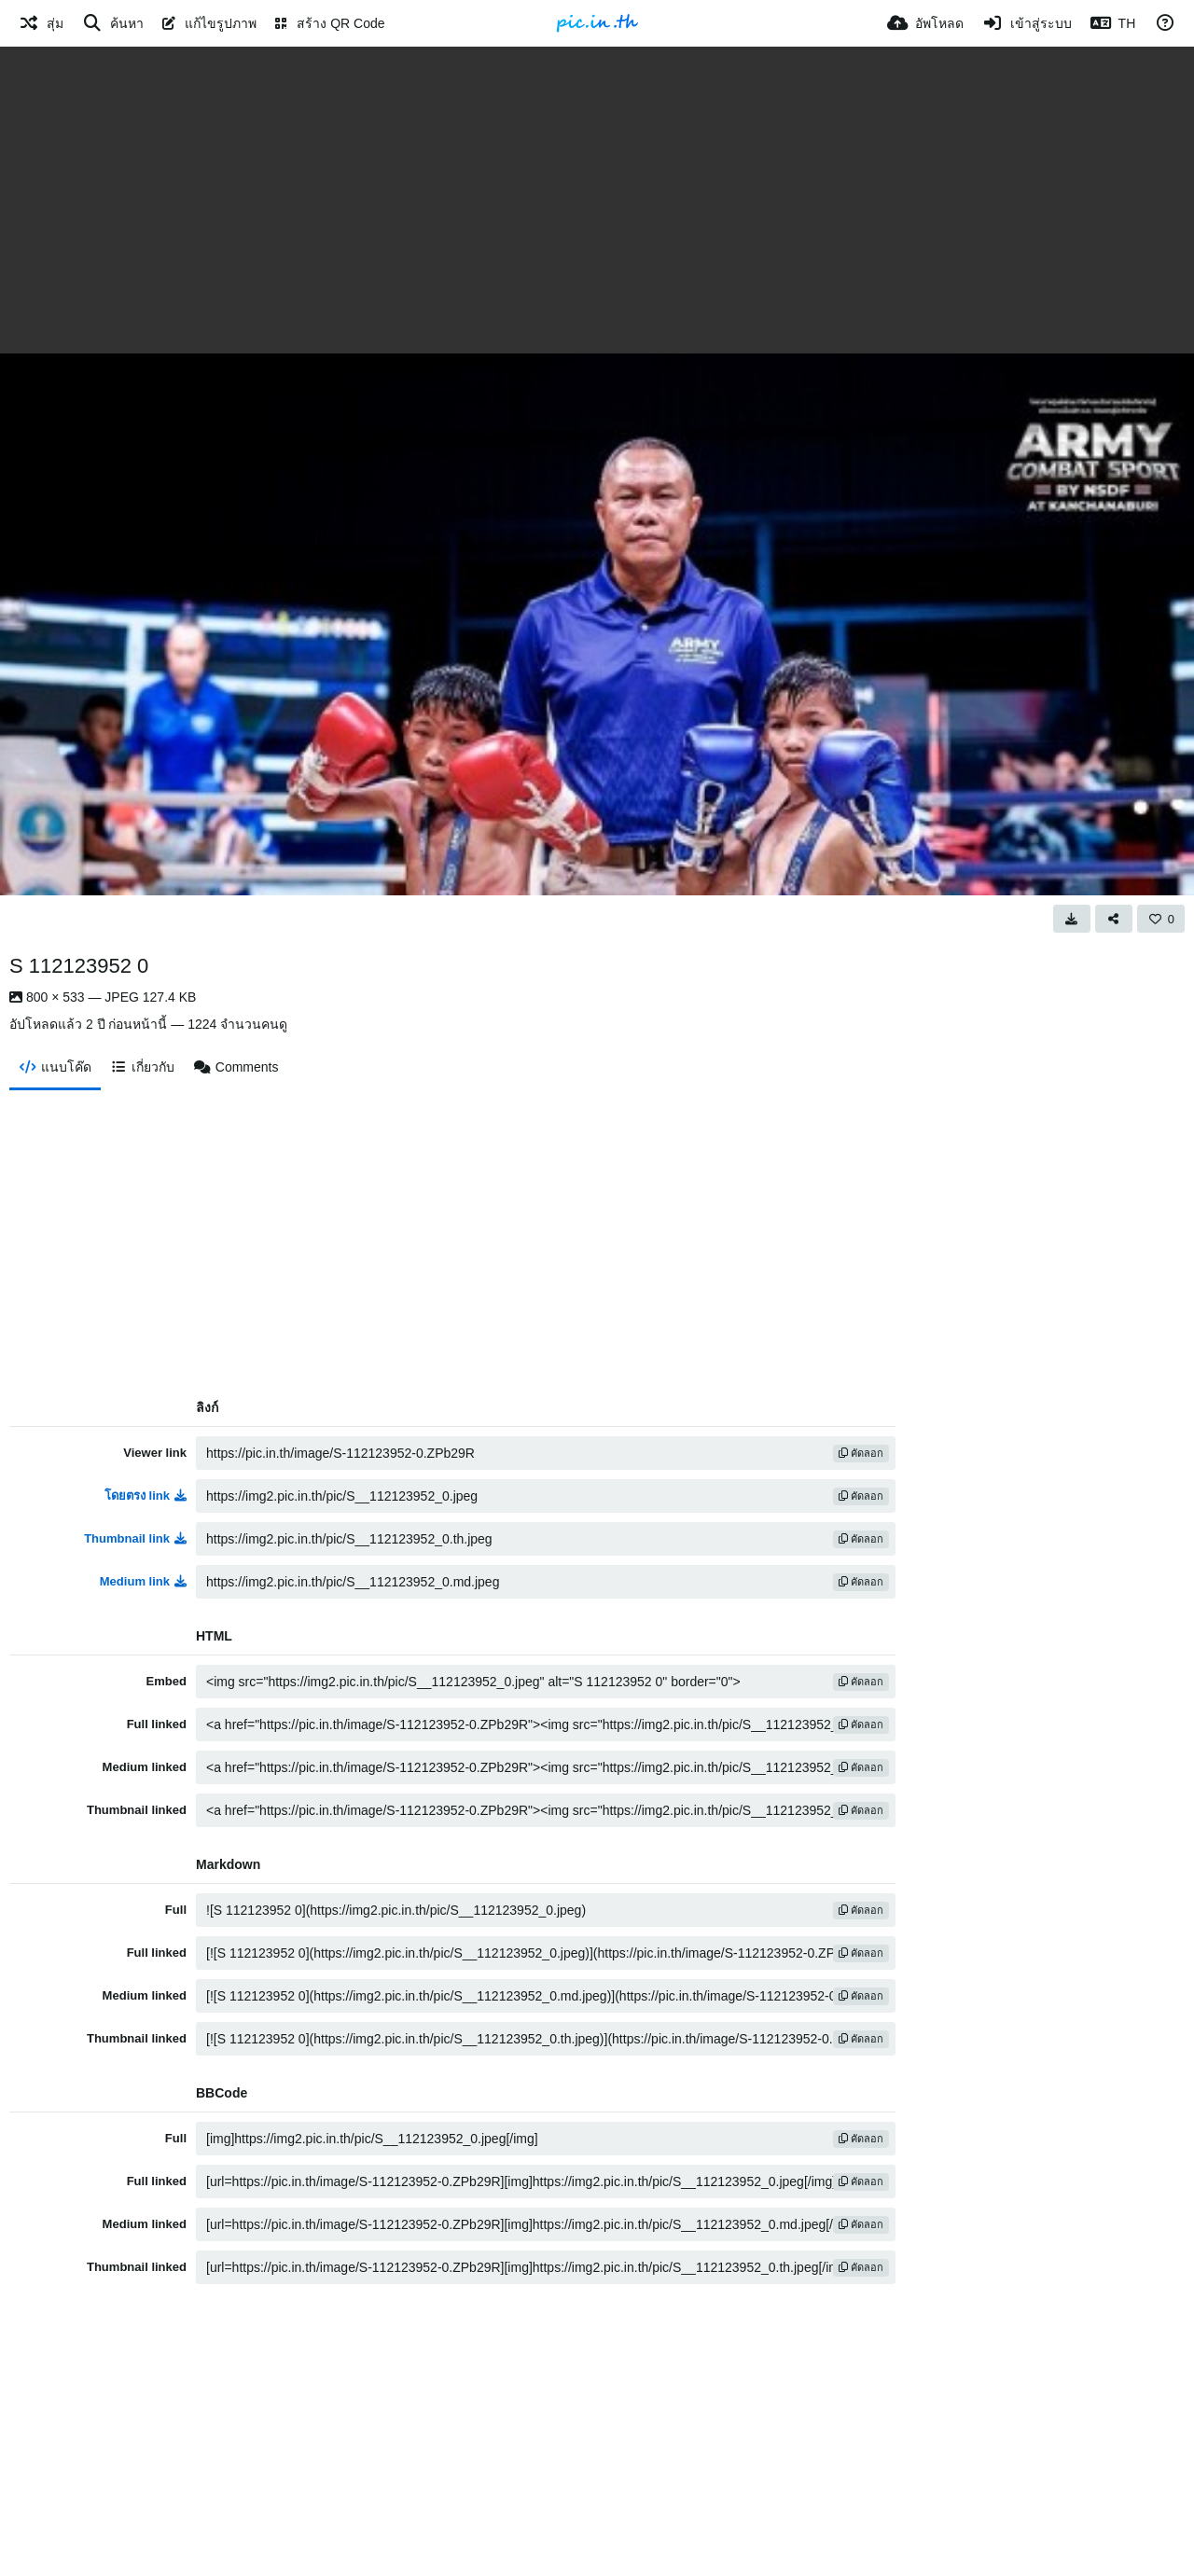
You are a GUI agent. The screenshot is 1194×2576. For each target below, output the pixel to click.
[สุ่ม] (41, 23)
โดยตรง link (145, 1496)
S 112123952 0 (78, 965)
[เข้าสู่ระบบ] (1027, 23)
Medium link (143, 1581)
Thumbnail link (135, 1538)
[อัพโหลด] (925, 23)
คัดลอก (861, 1453)
